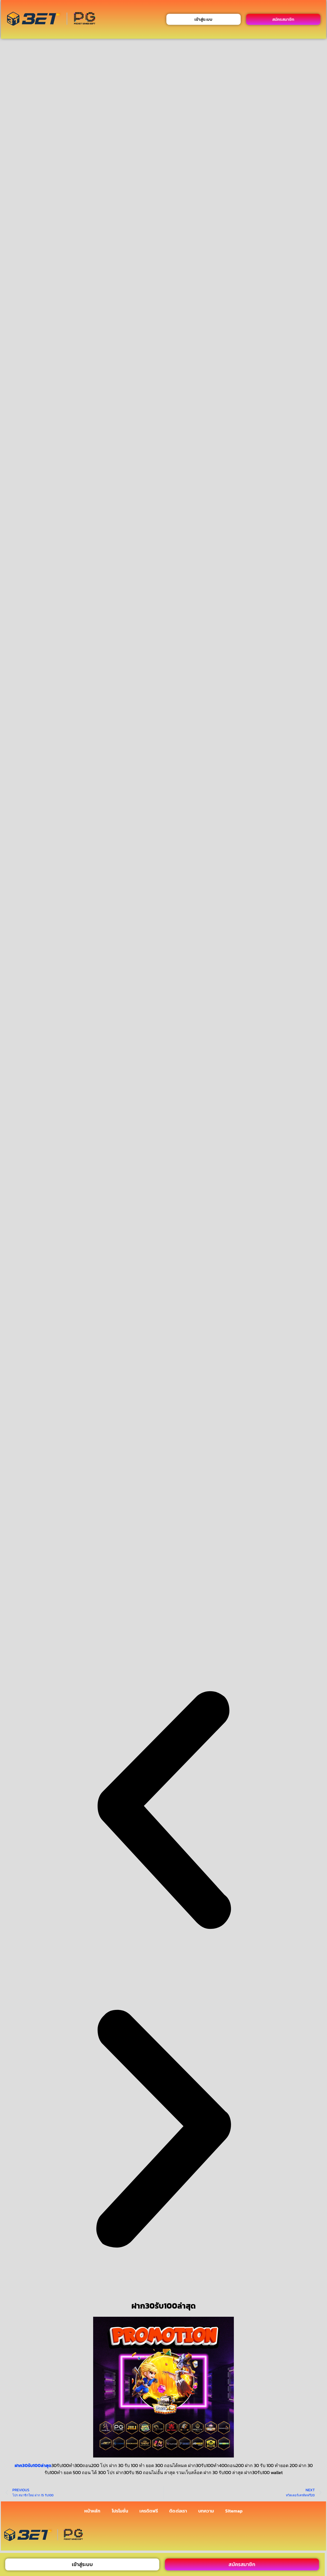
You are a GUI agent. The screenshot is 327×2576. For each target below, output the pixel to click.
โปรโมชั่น (120, 2511)
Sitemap (234, 2511)
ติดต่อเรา (178, 2511)
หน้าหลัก (92, 2511)
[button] (163, 1811)
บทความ (206, 2511)
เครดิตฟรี (149, 2511)
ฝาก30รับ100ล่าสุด (33, 2465)
